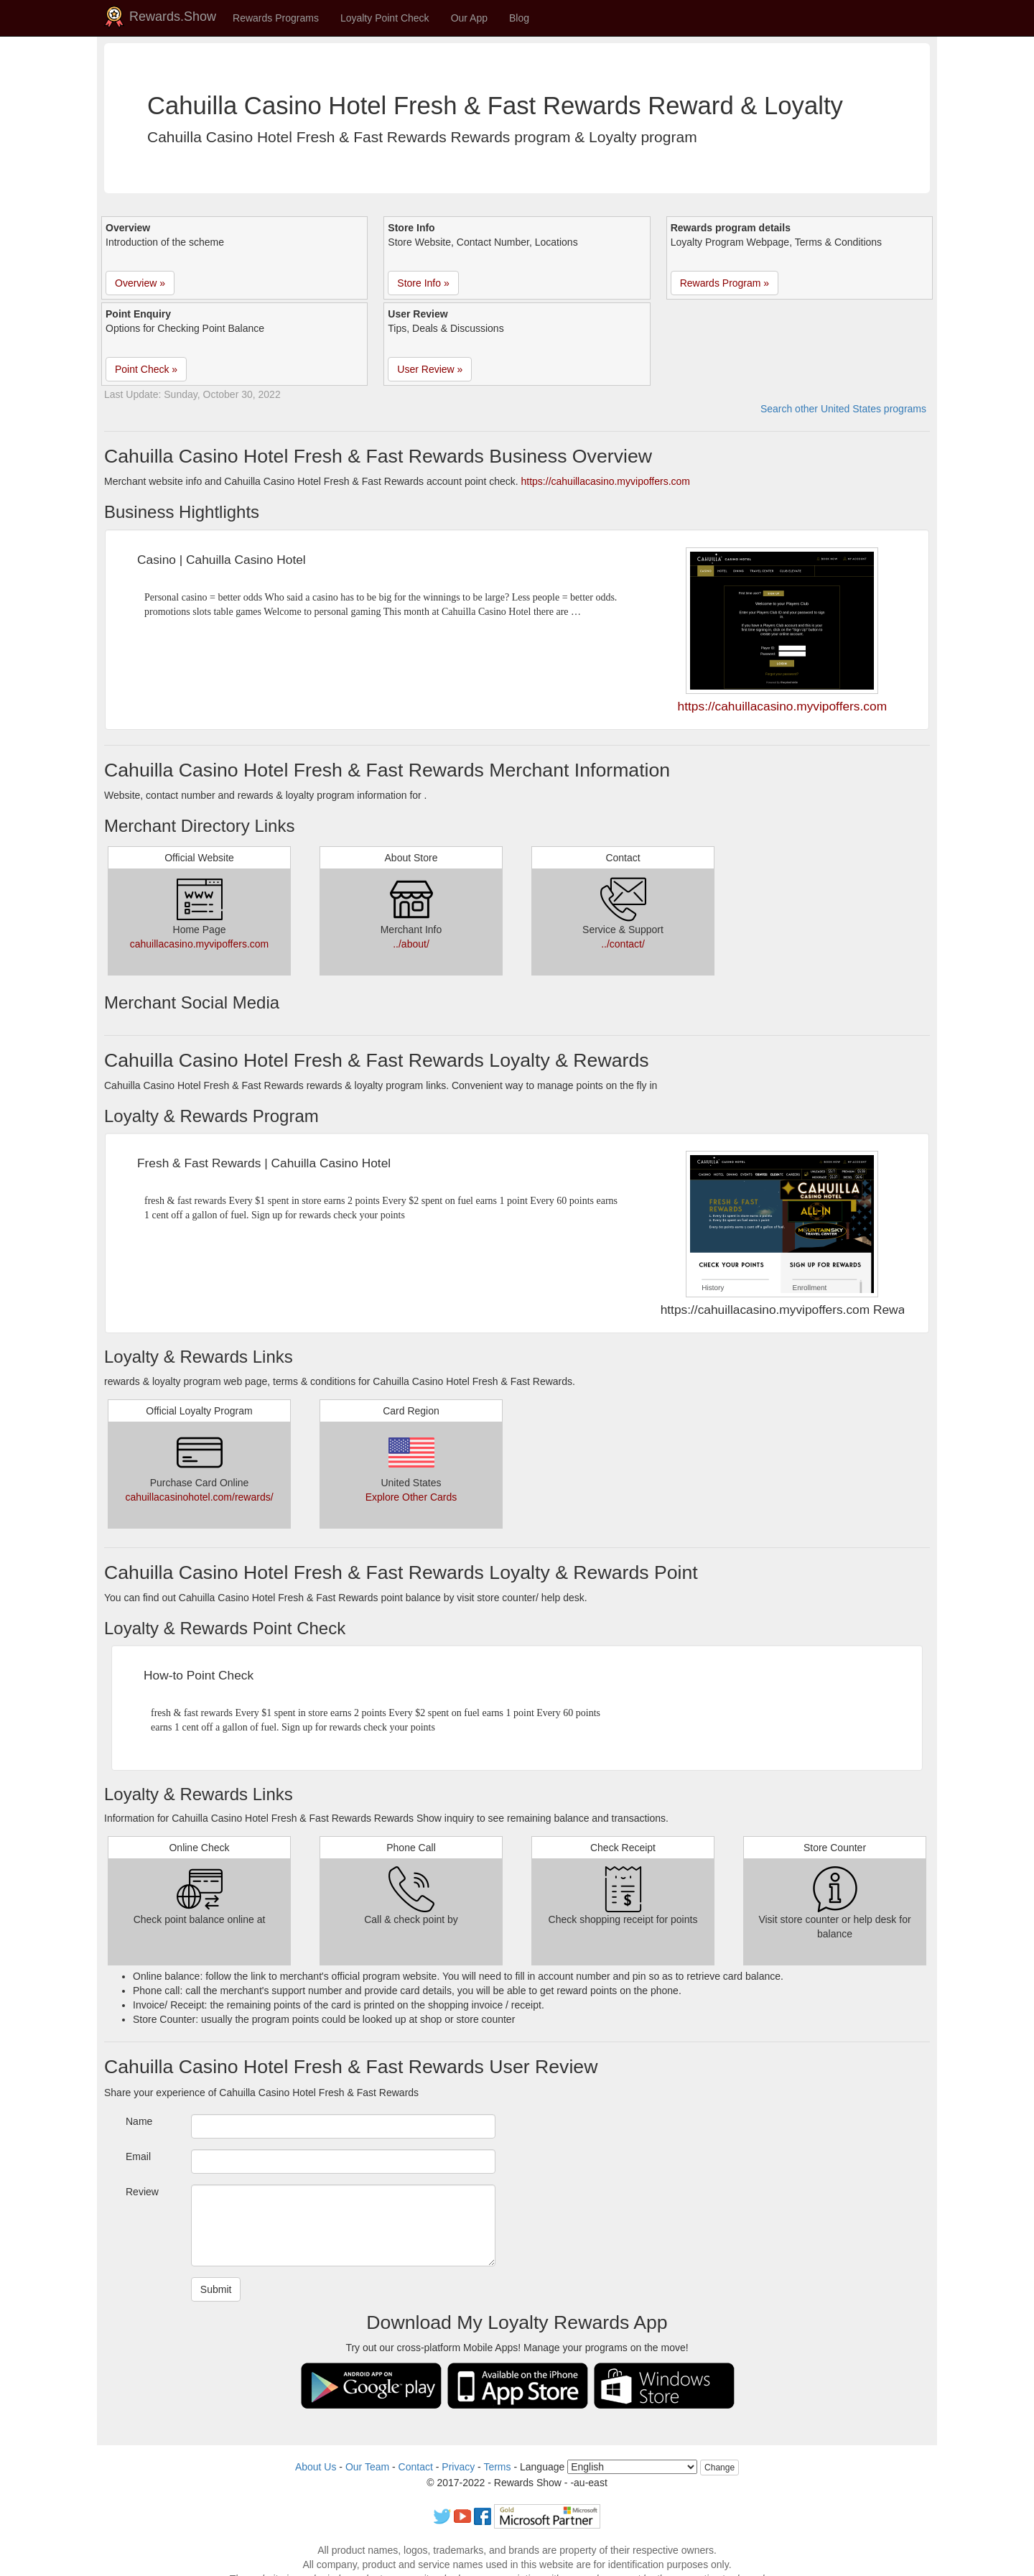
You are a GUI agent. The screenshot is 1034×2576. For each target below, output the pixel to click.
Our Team (367, 2467)
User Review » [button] (429, 369)
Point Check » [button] (146, 369)
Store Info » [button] (423, 283)
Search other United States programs (843, 408)
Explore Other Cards (411, 1497)
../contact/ (623, 944)
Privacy (458, 2467)
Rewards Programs (276, 18)
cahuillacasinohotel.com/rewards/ (199, 1497)
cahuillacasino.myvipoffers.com (199, 944)
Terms (497, 2467)
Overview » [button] (140, 283)
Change (719, 2468)
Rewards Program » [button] (725, 283)
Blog (519, 18)
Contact (416, 2467)
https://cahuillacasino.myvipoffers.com (606, 481)
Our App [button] (469, 18)
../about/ (411, 944)
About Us (316, 2467)
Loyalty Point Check (384, 18)
